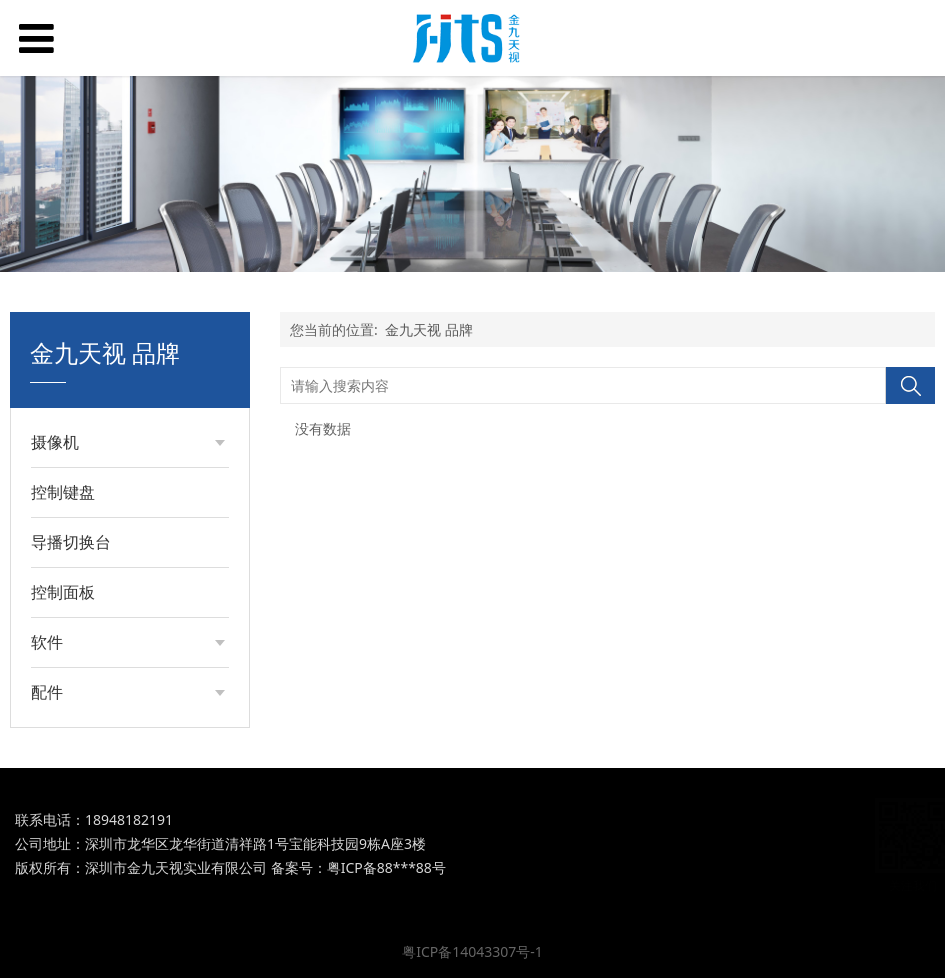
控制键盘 (63, 492)
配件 (47, 692)
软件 (47, 642)
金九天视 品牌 (429, 329)
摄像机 (55, 442)
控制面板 (63, 592)
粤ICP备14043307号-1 (472, 951)
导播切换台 (71, 542)
